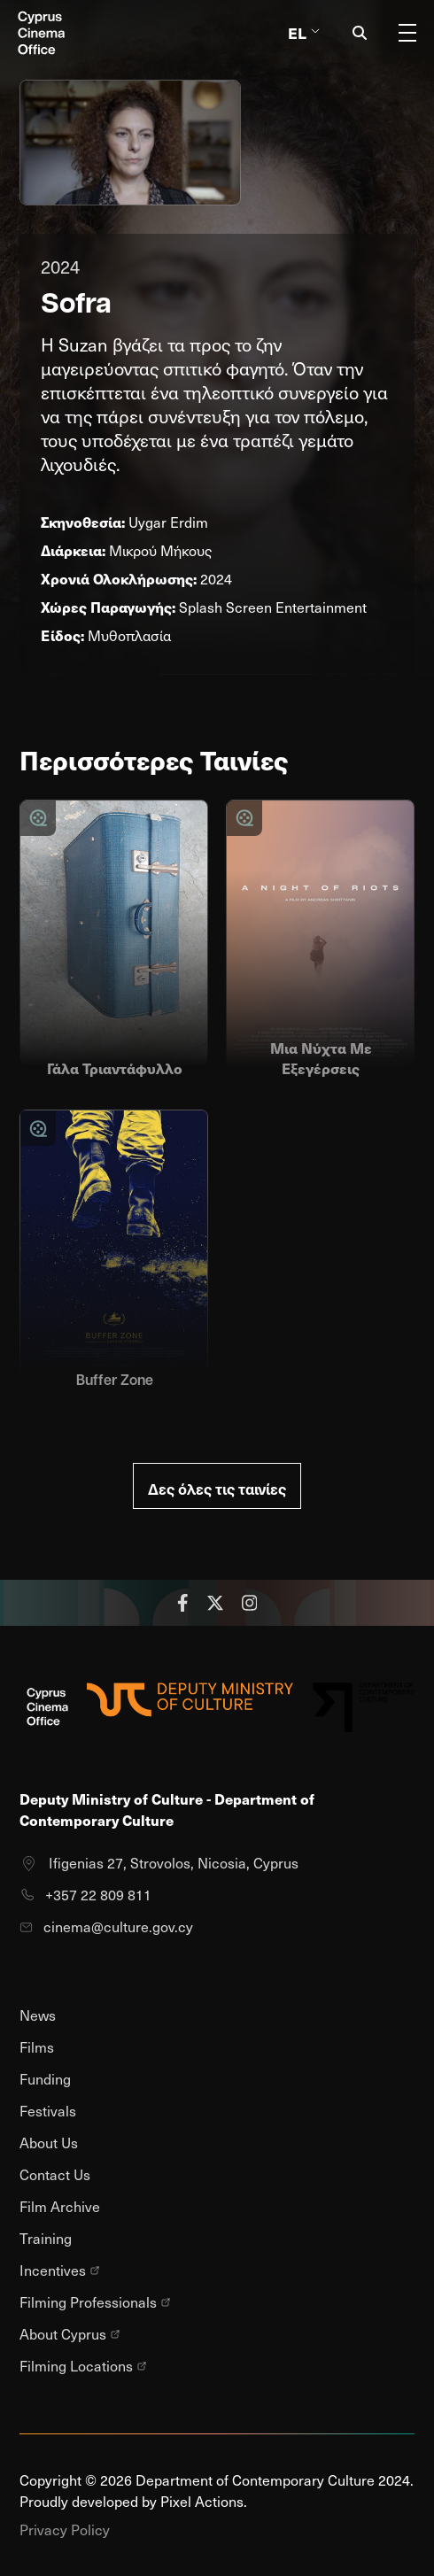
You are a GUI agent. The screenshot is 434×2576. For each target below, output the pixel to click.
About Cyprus (69, 2334)
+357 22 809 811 (85, 1894)
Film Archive (59, 2206)
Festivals (47, 2110)
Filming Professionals (95, 2302)
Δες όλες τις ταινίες (217, 1488)
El (304, 32)
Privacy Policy (64, 2529)
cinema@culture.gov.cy (106, 1926)
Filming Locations (83, 2366)
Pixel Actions (202, 2501)
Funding (45, 2078)
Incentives (59, 2270)
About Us (48, 2142)
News (37, 2015)
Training (45, 2238)
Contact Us (54, 2174)
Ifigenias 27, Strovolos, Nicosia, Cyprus (158, 1863)
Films (36, 2047)
